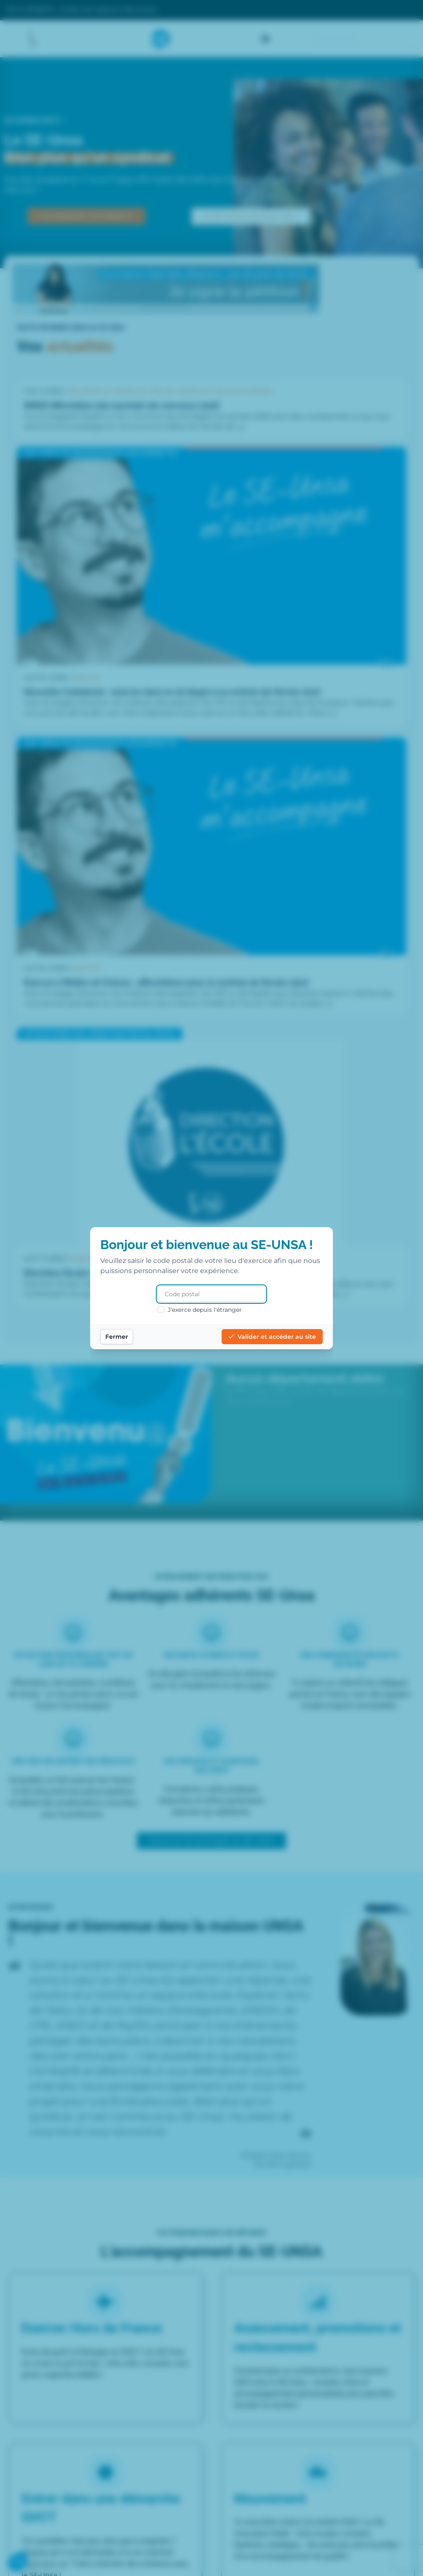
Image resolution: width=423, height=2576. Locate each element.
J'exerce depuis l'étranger (200, 1309)
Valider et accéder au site (272, 1336)
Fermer (116, 1336)
